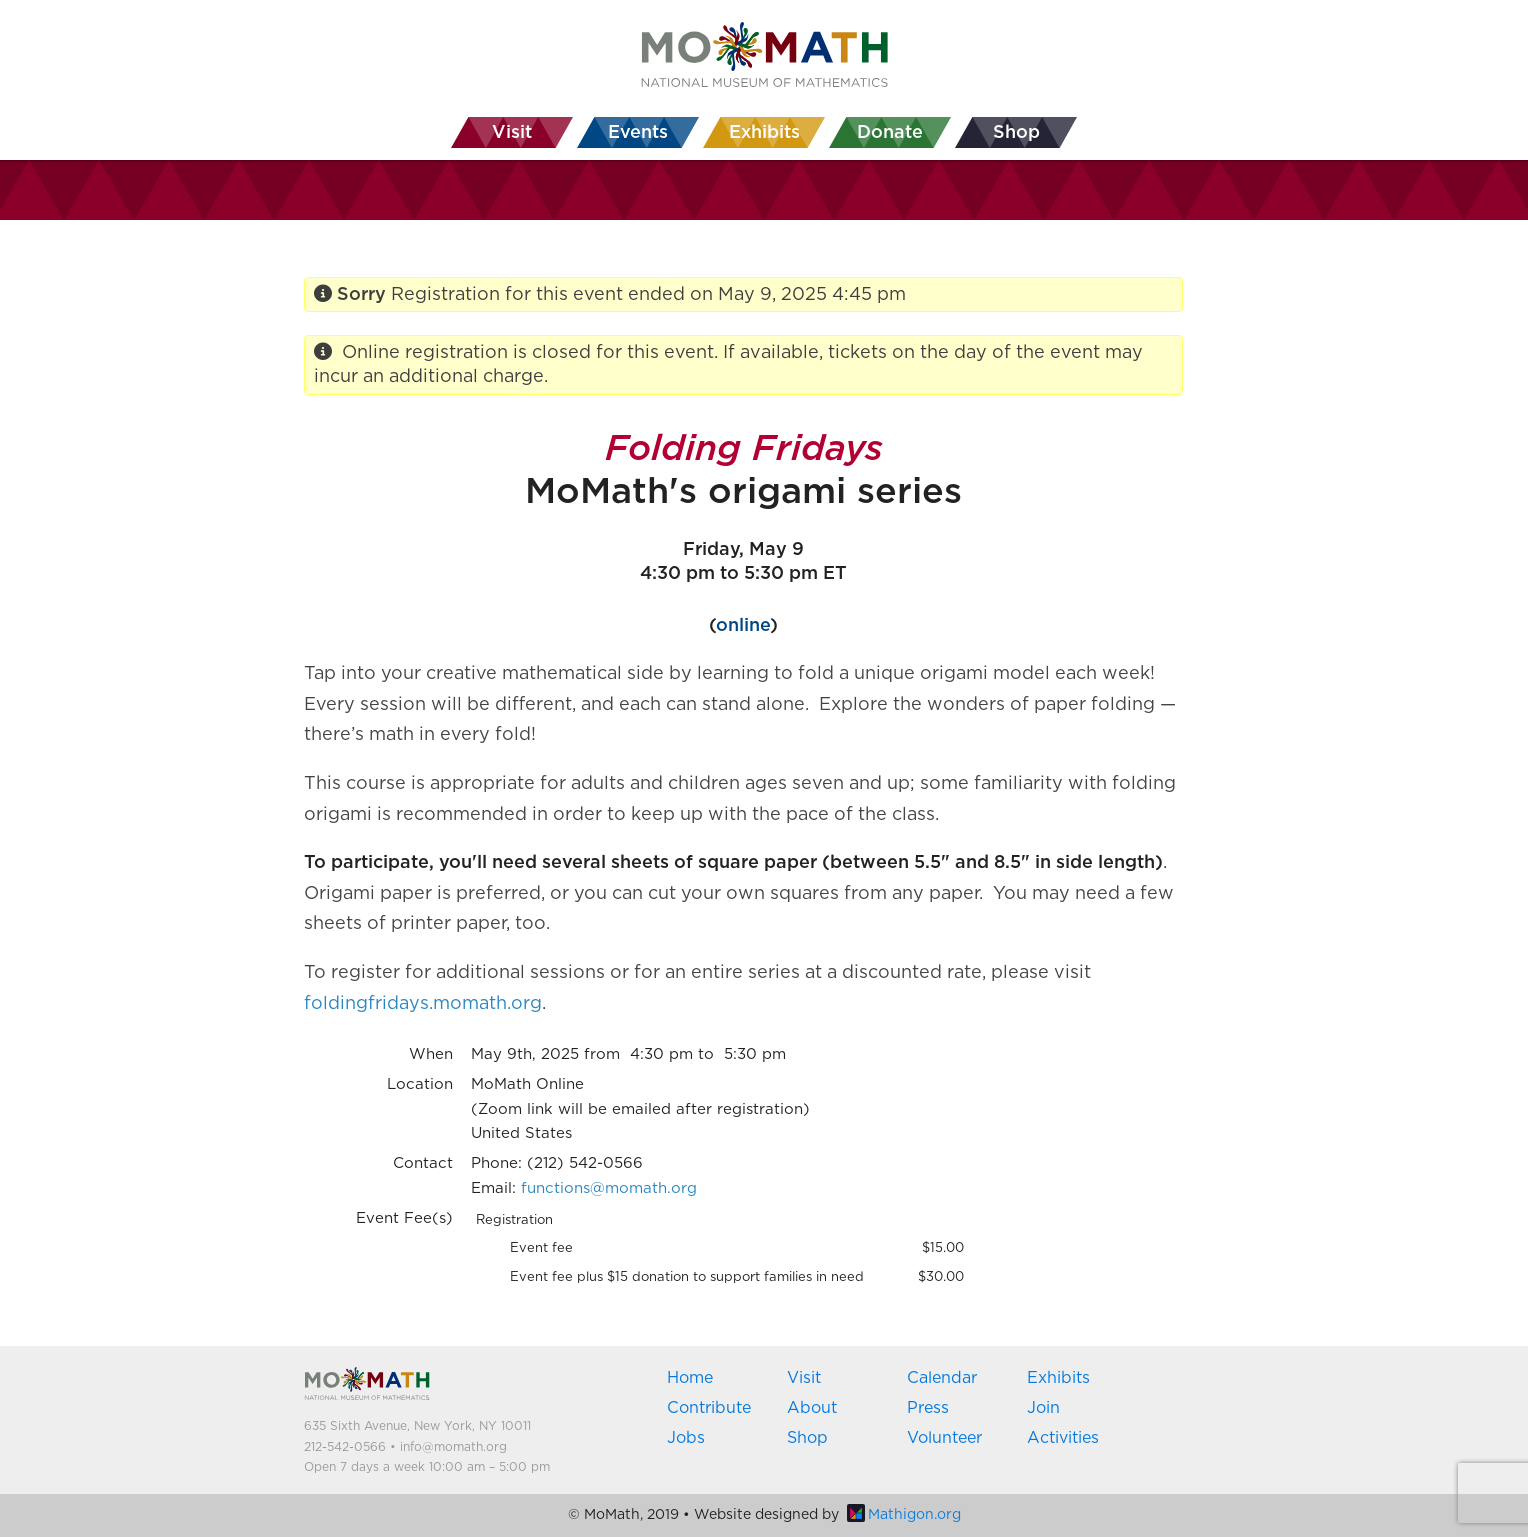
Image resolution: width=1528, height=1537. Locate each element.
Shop (807, 1438)
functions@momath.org (609, 1188)
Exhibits (1058, 1378)
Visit (804, 1378)
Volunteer (944, 1438)
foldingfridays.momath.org (423, 1004)
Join (1043, 1408)
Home (690, 1378)
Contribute (709, 1408)
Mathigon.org (904, 1515)
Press (928, 1408)
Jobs (686, 1438)
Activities (1063, 1438)
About (812, 1408)
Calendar (942, 1378)
